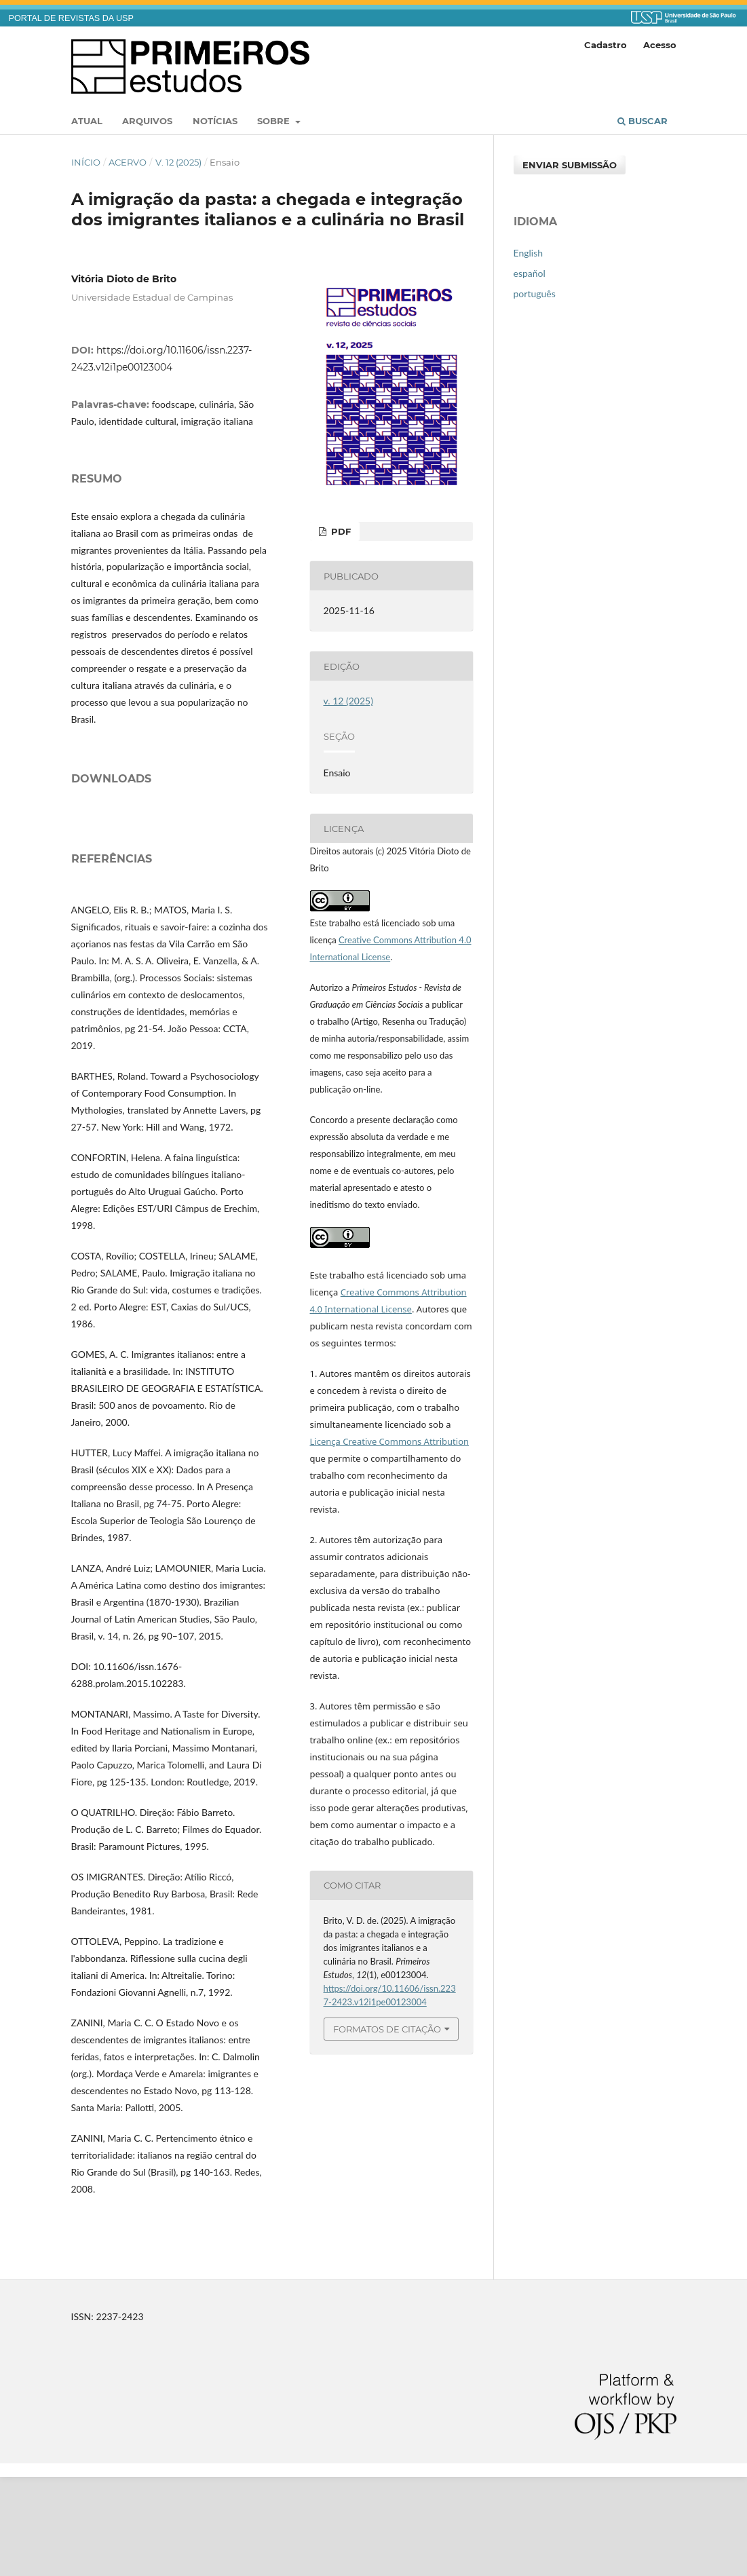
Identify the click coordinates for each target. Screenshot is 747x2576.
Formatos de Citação (387, 2029)
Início (85, 162)
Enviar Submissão (569, 164)
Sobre (274, 120)
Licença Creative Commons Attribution (390, 1441)
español (529, 273)
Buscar (642, 120)
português (535, 293)
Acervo (128, 162)
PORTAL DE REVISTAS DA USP (71, 18)
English (528, 253)
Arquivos (147, 120)
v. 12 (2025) (178, 162)
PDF (339, 531)
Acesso (659, 44)
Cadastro (605, 44)
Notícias (215, 120)
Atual (86, 120)
